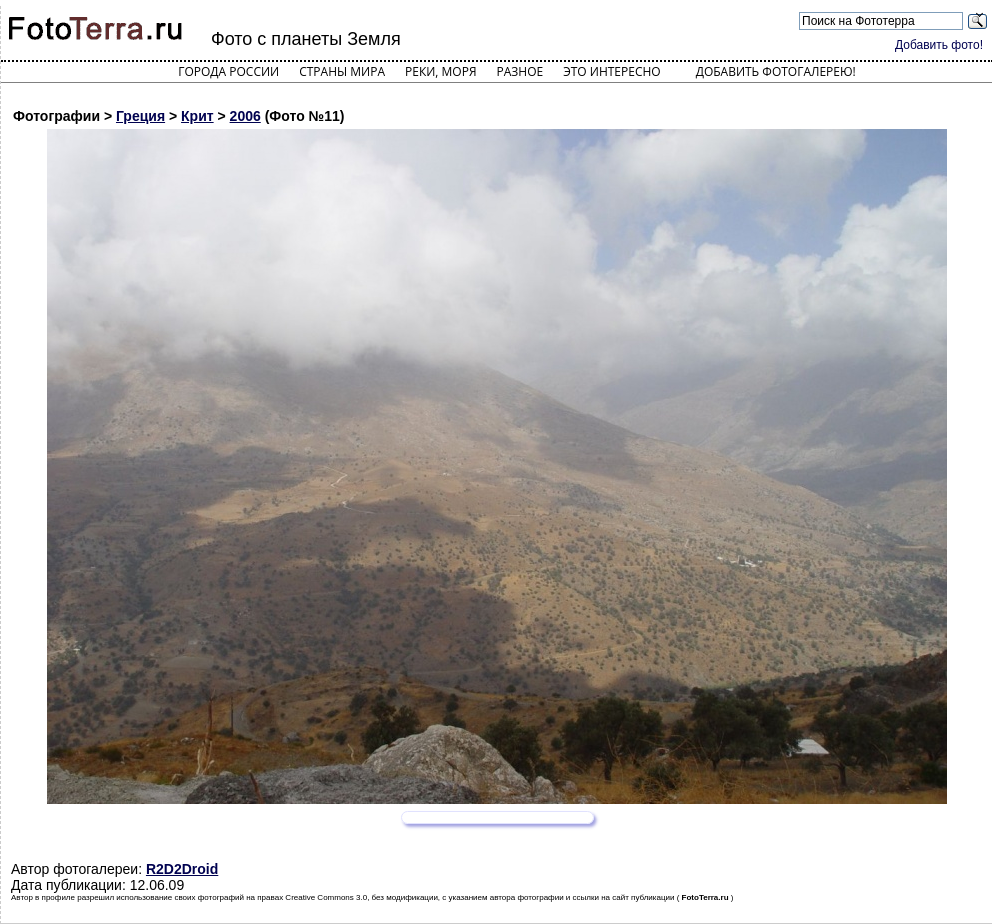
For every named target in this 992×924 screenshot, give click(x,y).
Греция (140, 116)
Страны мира (342, 71)
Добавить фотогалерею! (776, 71)
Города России (228, 71)
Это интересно (612, 71)
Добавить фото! (939, 45)
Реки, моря (440, 71)
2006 (245, 116)
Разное (520, 71)
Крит (197, 116)
